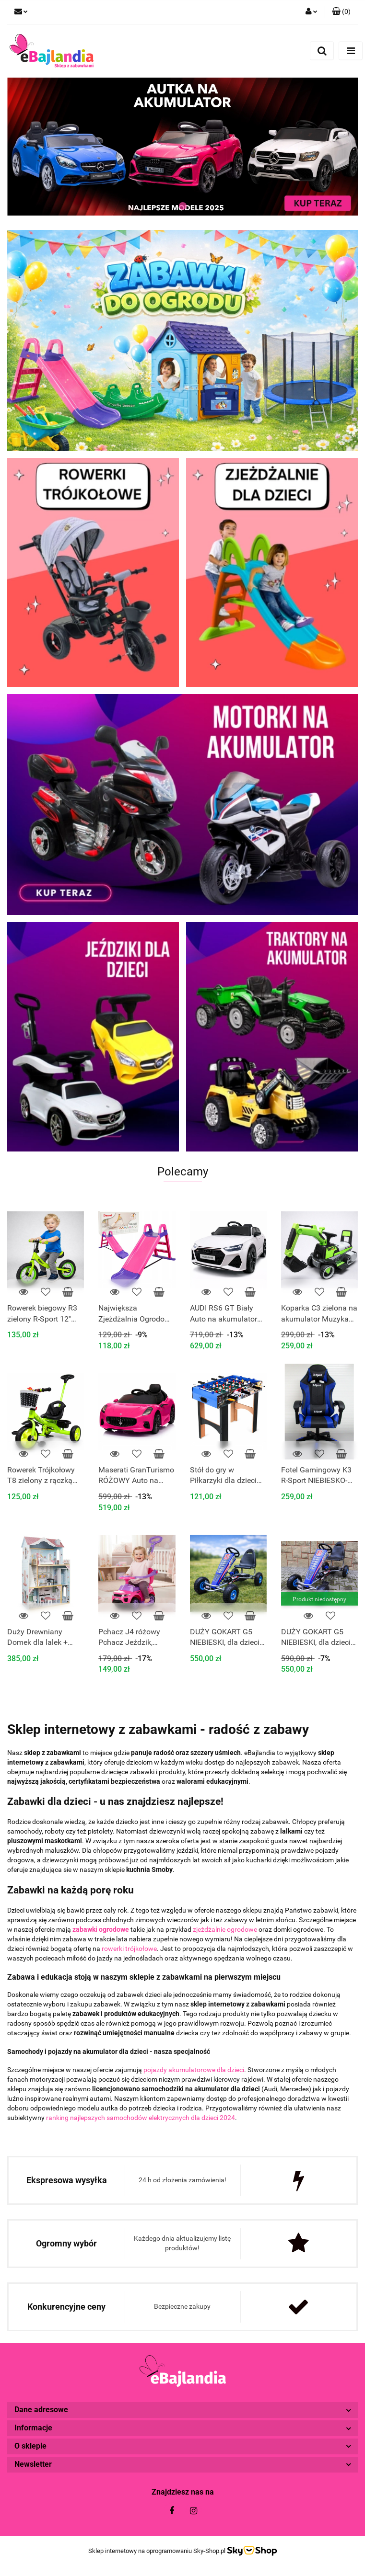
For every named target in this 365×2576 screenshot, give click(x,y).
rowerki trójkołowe (129, 1948)
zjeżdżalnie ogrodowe (225, 1929)
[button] (341, 12)
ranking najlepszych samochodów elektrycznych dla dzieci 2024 (140, 2117)
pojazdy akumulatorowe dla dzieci (193, 2070)
